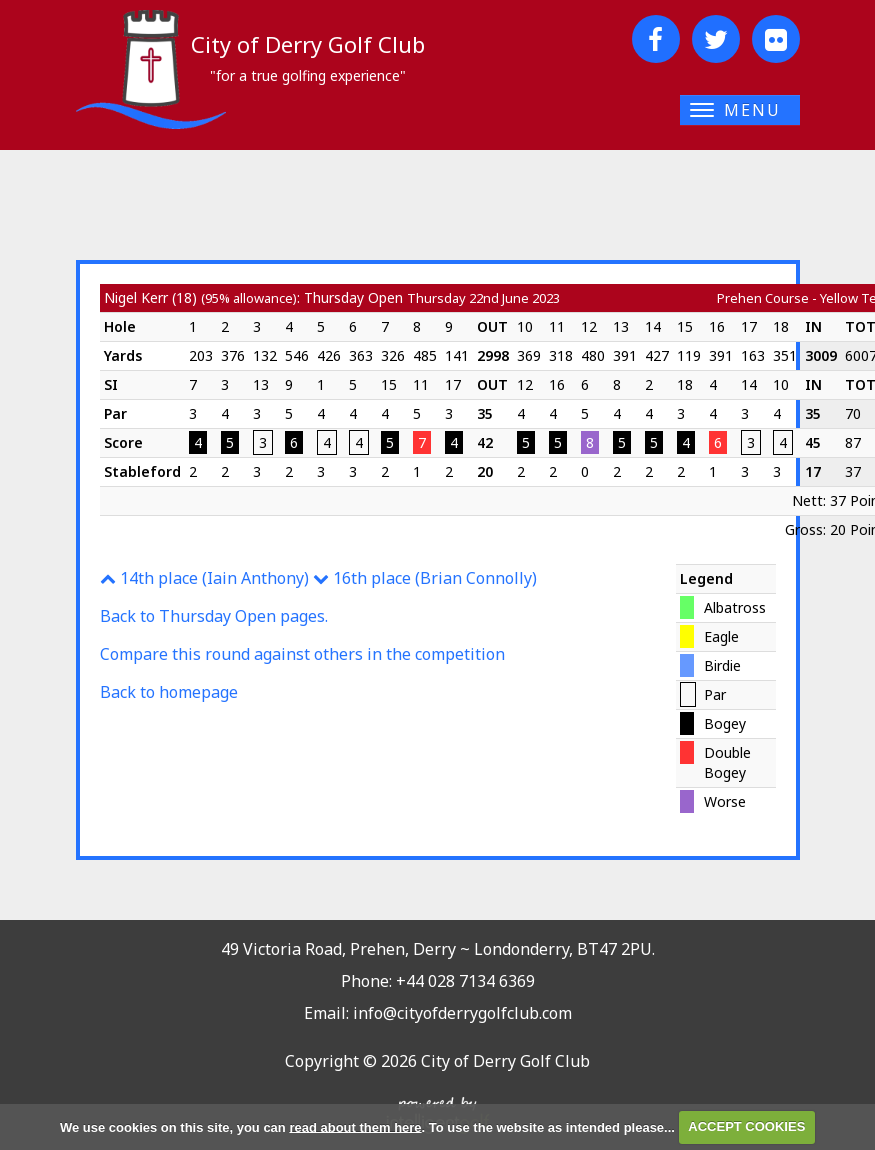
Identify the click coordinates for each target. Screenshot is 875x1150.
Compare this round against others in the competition (302, 654)
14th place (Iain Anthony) (204, 578)
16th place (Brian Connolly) (425, 578)
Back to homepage (169, 692)
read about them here (355, 1126)
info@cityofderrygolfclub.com (462, 1013)
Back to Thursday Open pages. (214, 616)
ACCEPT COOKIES (746, 1126)
